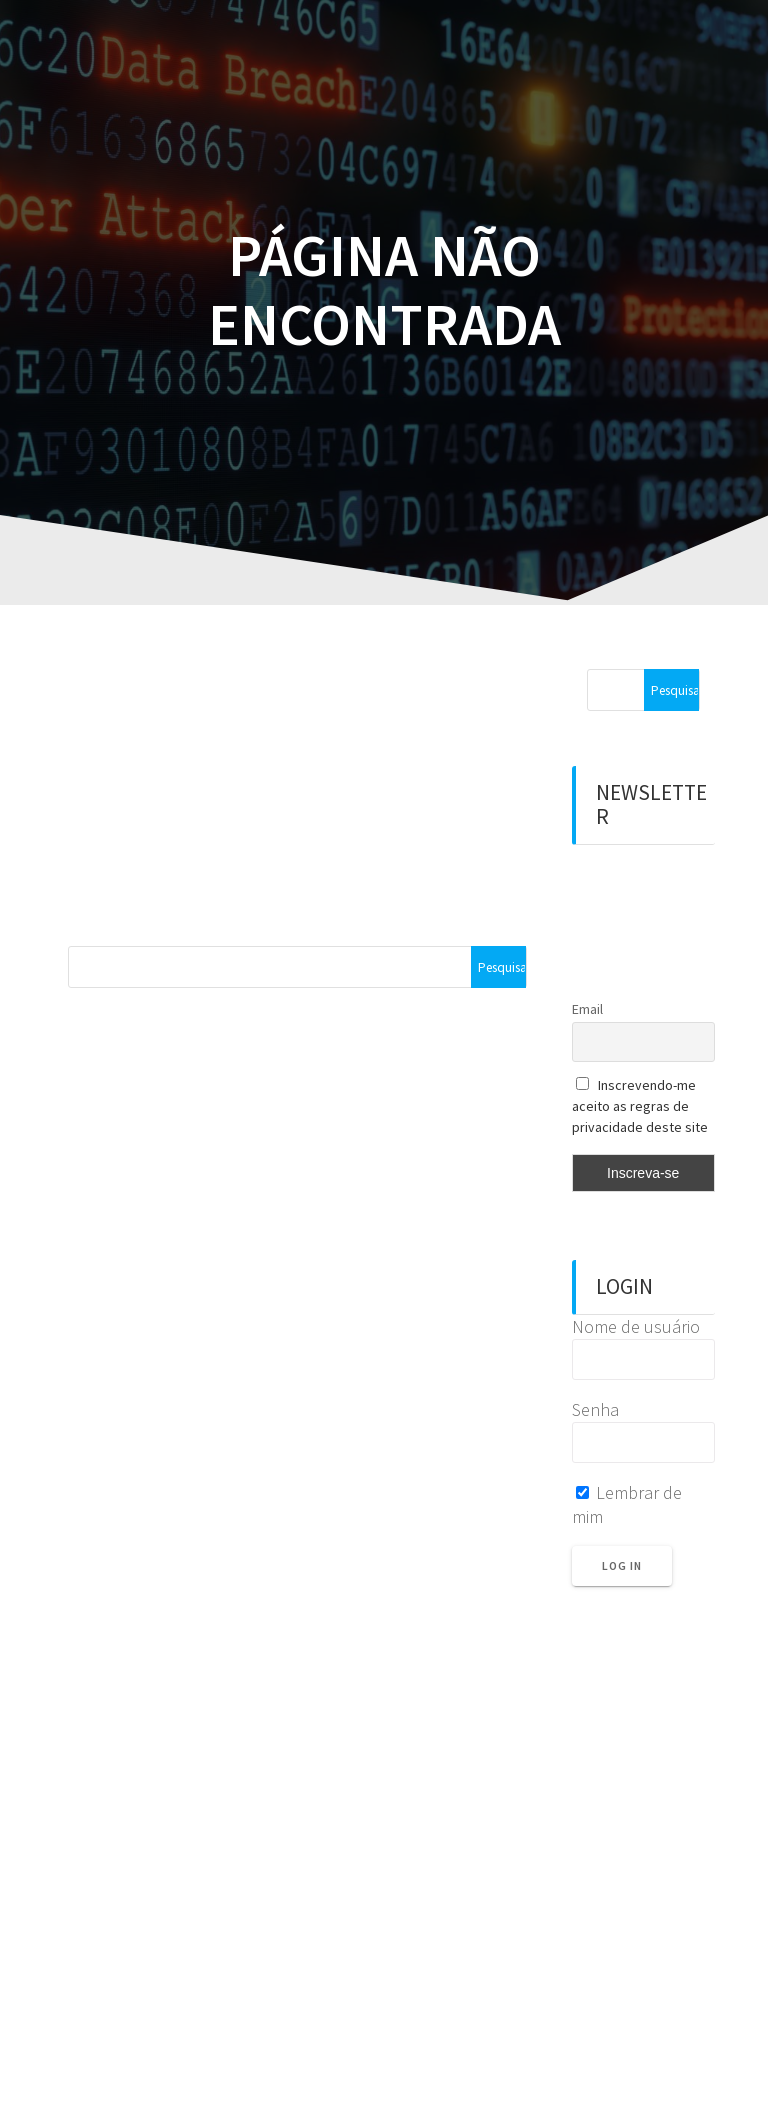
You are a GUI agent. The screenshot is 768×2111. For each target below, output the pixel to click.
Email (587, 1009)
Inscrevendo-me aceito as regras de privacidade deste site (640, 1106)
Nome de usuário (636, 1326)
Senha (595, 1409)
